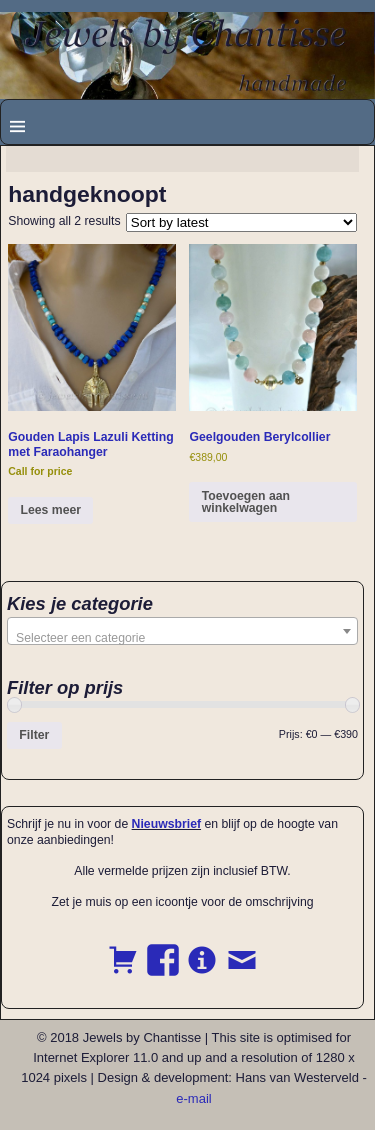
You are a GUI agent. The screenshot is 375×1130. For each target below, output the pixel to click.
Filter (34, 735)
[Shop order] (241, 222)
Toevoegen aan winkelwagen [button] (246, 502)
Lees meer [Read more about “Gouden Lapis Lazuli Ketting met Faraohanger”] (51, 510)
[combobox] (182, 631)
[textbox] (182, 638)
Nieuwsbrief (166, 824)
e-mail (193, 1098)
